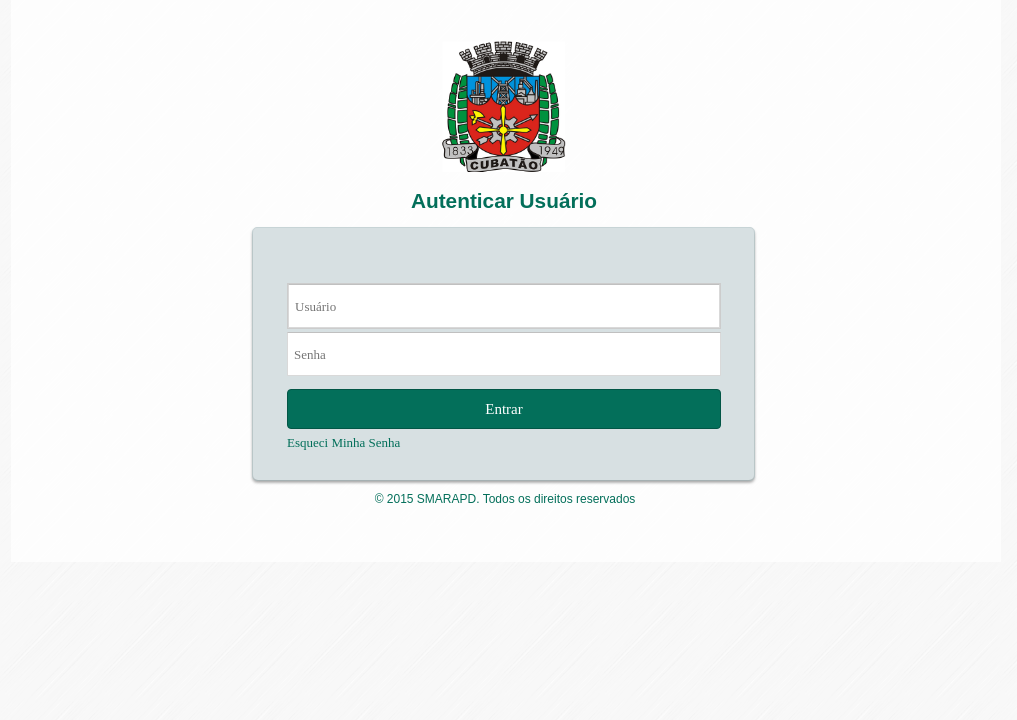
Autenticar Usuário (504, 200)
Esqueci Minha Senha (343, 442)
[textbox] (504, 306)
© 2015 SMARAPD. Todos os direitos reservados (505, 499)
